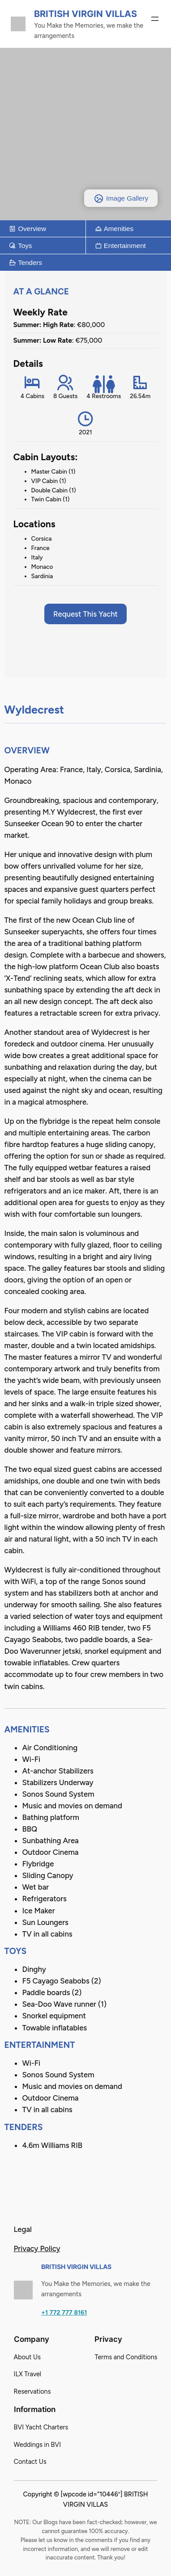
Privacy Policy (37, 2248)
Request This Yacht (85, 613)
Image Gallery (121, 198)
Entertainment (120, 245)
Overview (27, 228)
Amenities (114, 228)
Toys (20, 245)
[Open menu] (155, 18)
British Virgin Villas (85, 13)
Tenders (25, 262)
